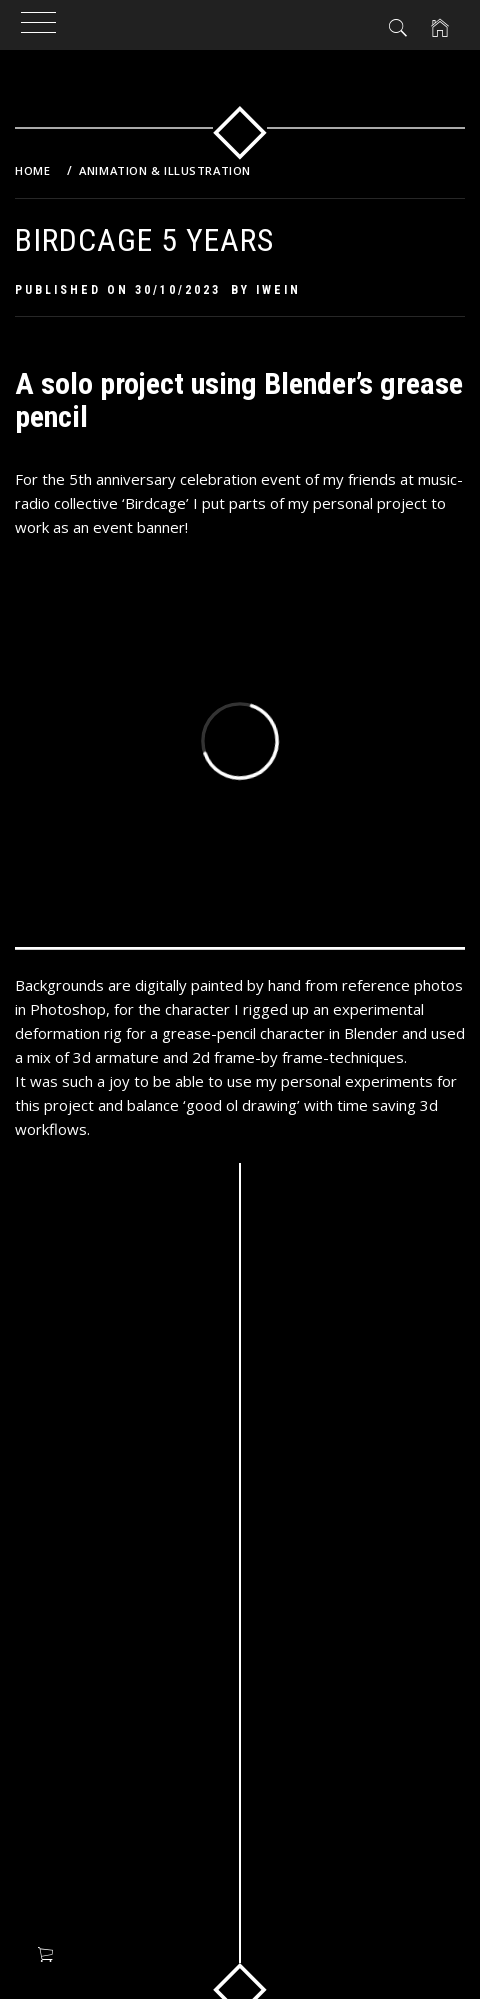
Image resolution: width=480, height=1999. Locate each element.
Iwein (278, 290)
